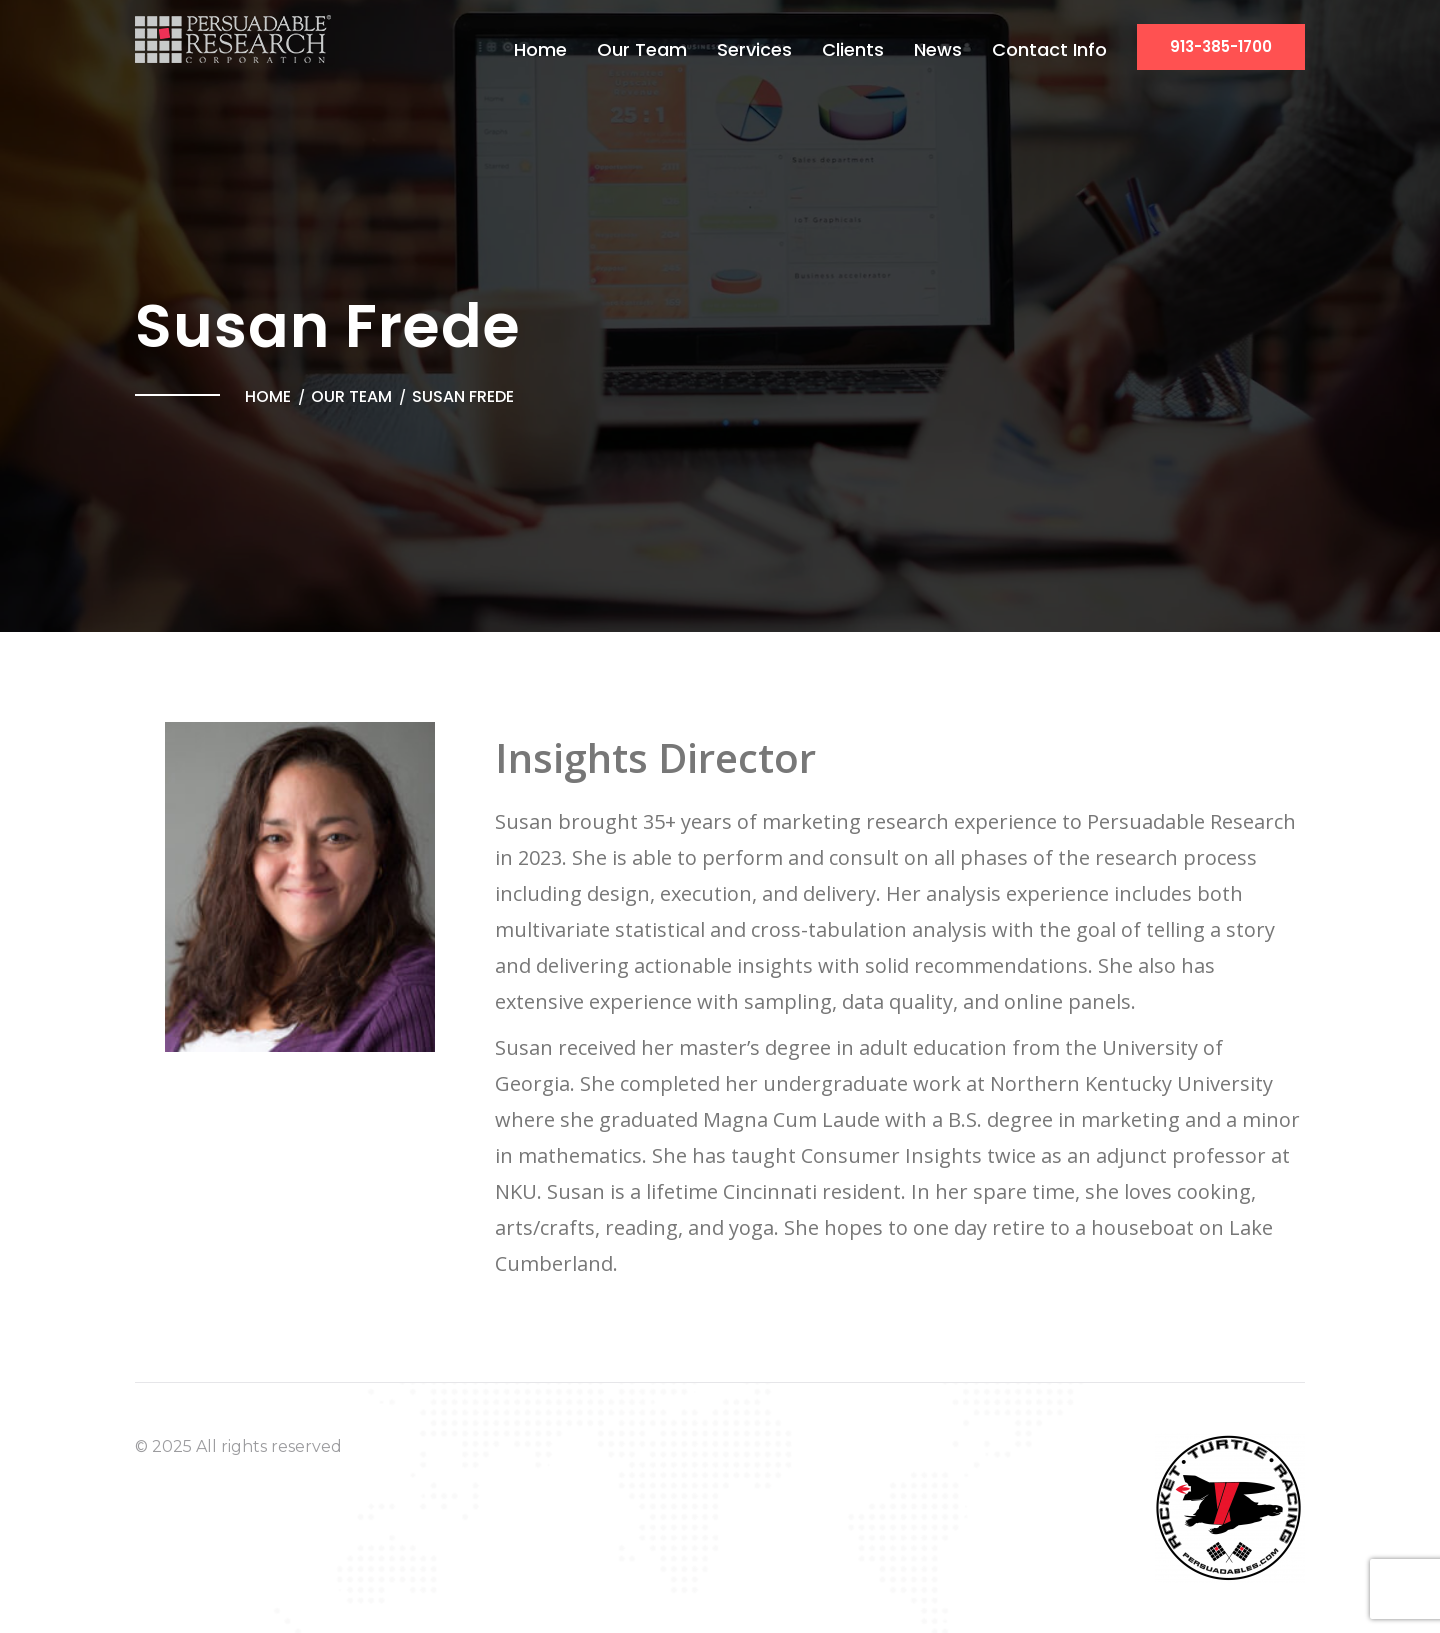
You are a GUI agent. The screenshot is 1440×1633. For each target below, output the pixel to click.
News (938, 49)
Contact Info (1049, 49)
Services (754, 49)
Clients (853, 49)
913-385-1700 (1221, 46)
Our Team (642, 49)
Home (540, 49)
